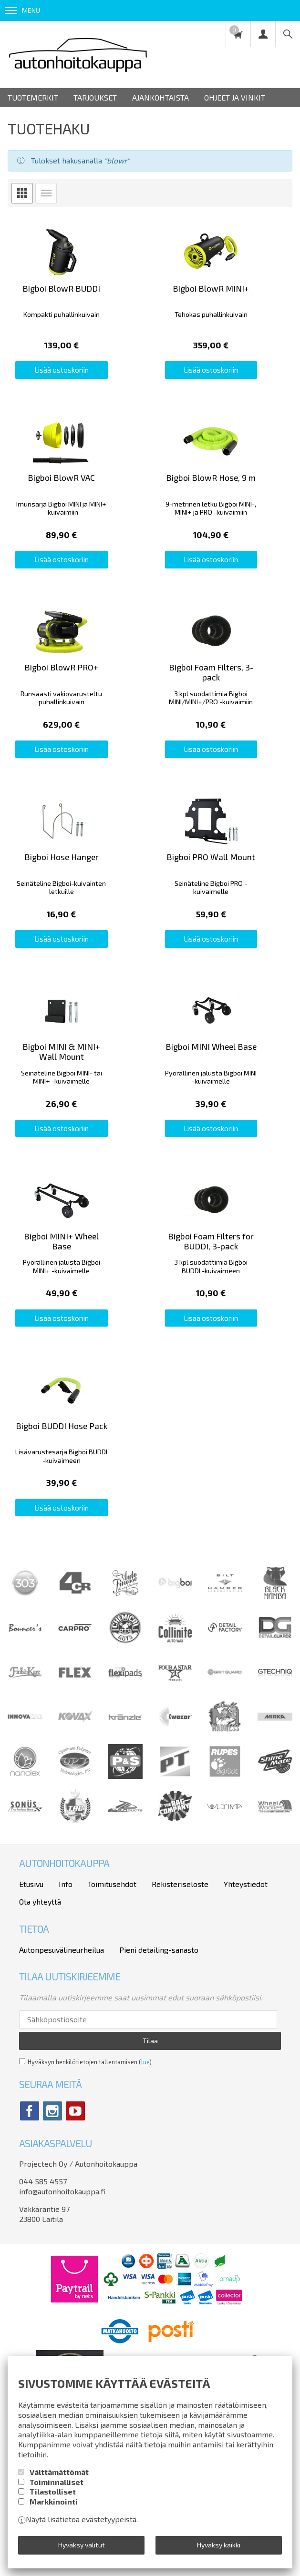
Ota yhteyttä (40, 2004)
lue (145, 2165)
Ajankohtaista (160, 97)
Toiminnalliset (56, 2481)
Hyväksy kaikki (218, 2545)
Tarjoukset (95, 97)
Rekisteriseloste (180, 1986)
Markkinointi (54, 2501)
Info (65, 1986)
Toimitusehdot (112, 1986)
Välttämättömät (59, 2471)
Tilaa (150, 2144)
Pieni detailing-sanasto (158, 2052)
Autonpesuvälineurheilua (61, 2052)
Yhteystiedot (246, 1986)
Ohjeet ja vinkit (234, 97)
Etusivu (31, 1986)
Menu (22, 10)
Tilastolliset (53, 2491)
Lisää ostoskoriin (75, 384)
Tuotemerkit (33, 97)
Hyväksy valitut (81, 2545)
